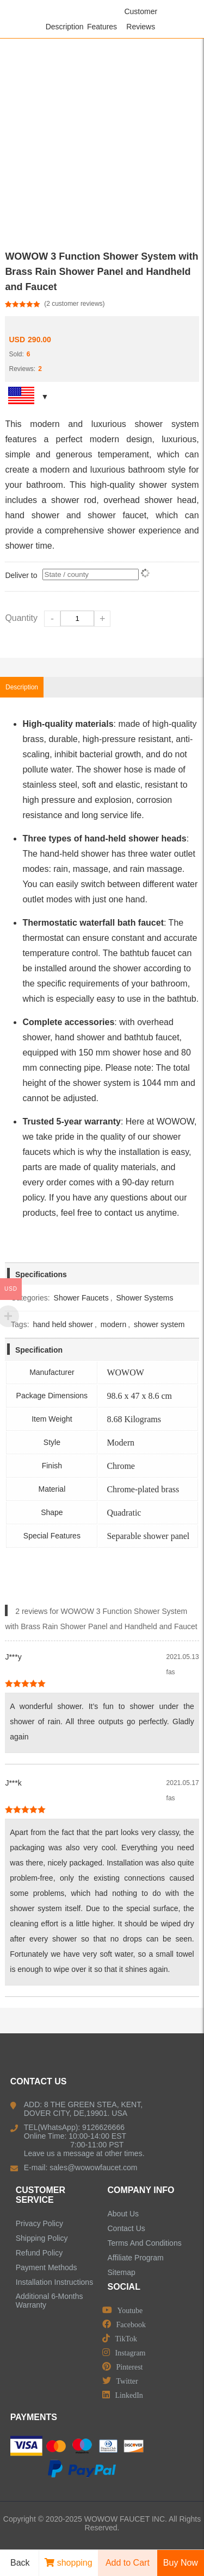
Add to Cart (128, 2562)
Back (16, 2563)
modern (113, 1324)
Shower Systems (145, 1297)
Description (65, 26)
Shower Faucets (81, 1297)
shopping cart (68, 2567)
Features (102, 26)
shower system (159, 1324)
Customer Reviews (140, 19)
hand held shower (63, 1324)
